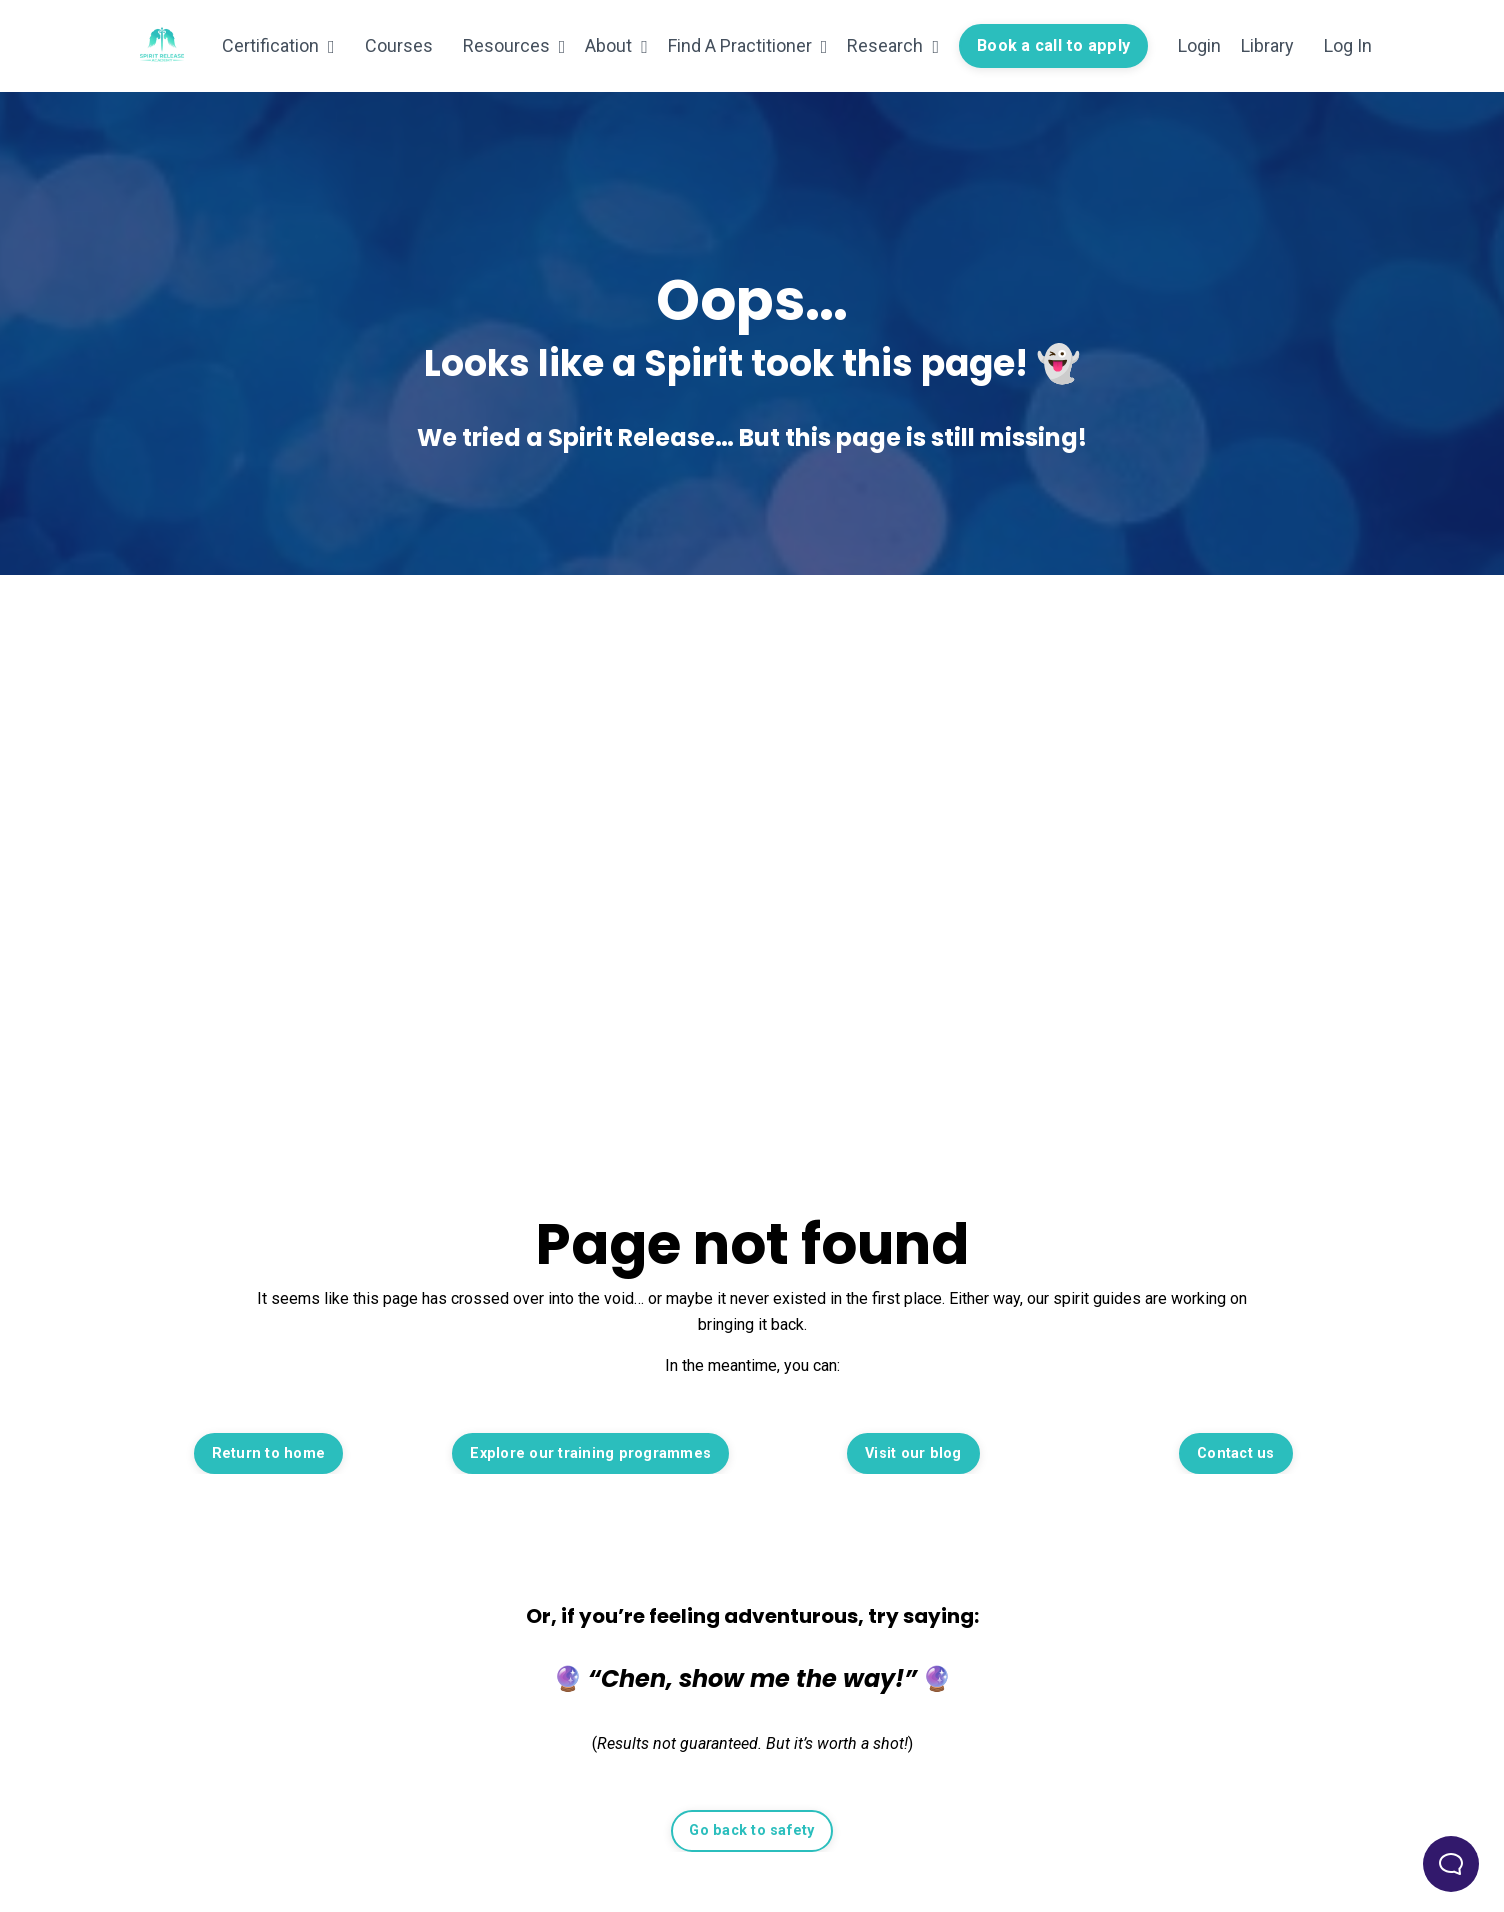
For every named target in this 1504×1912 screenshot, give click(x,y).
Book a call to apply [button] (1053, 45)
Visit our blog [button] (913, 1453)
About (616, 45)
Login (1199, 45)
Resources (514, 45)
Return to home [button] (269, 1453)
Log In (1348, 45)
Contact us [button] (1236, 1453)
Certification (278, 45)
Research (893, 45)
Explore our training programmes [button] (590, 1453)
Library (1267, 45)
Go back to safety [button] (751, 1830)
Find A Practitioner (748, 45)
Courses (399, 45)
